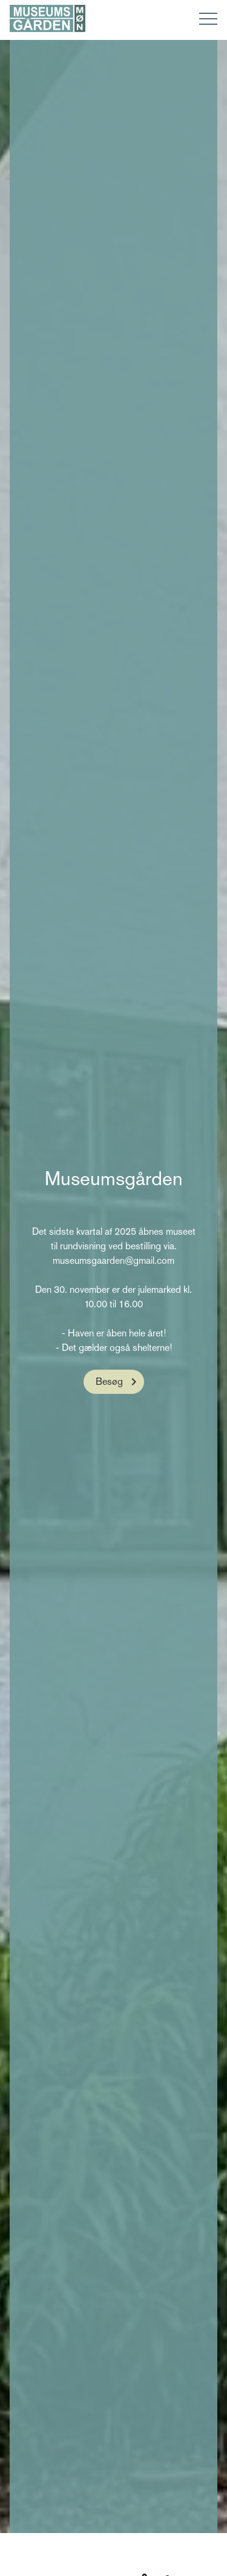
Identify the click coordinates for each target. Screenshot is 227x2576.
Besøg (109, 1381)
